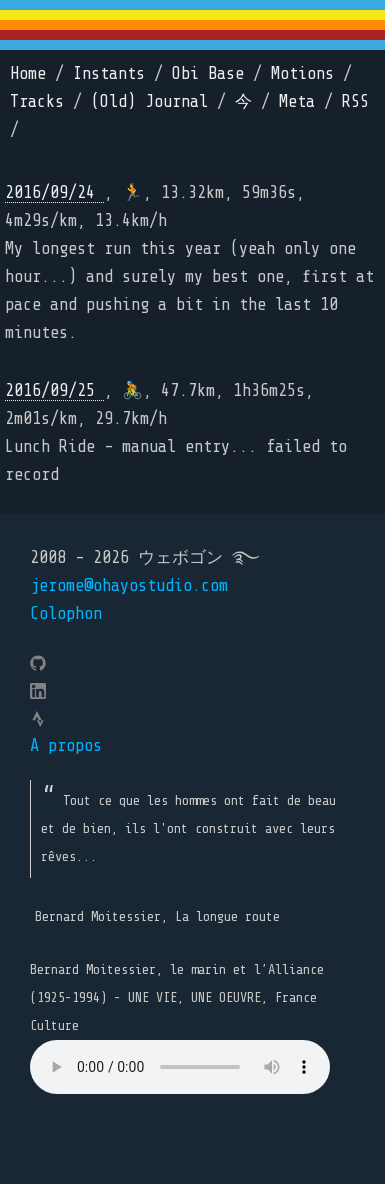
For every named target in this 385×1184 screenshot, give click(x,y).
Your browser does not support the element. (180, 1067)
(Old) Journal (149, 101)
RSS (355, 101)
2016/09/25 (54, 390)
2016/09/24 (54, 192)
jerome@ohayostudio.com (129, 585)
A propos (66, 745)
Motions (302, 73)
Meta (297, 101)
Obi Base (208, 73)
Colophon (66, 613)
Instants (109, 73)
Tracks (37, 101)
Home (28, 73)
